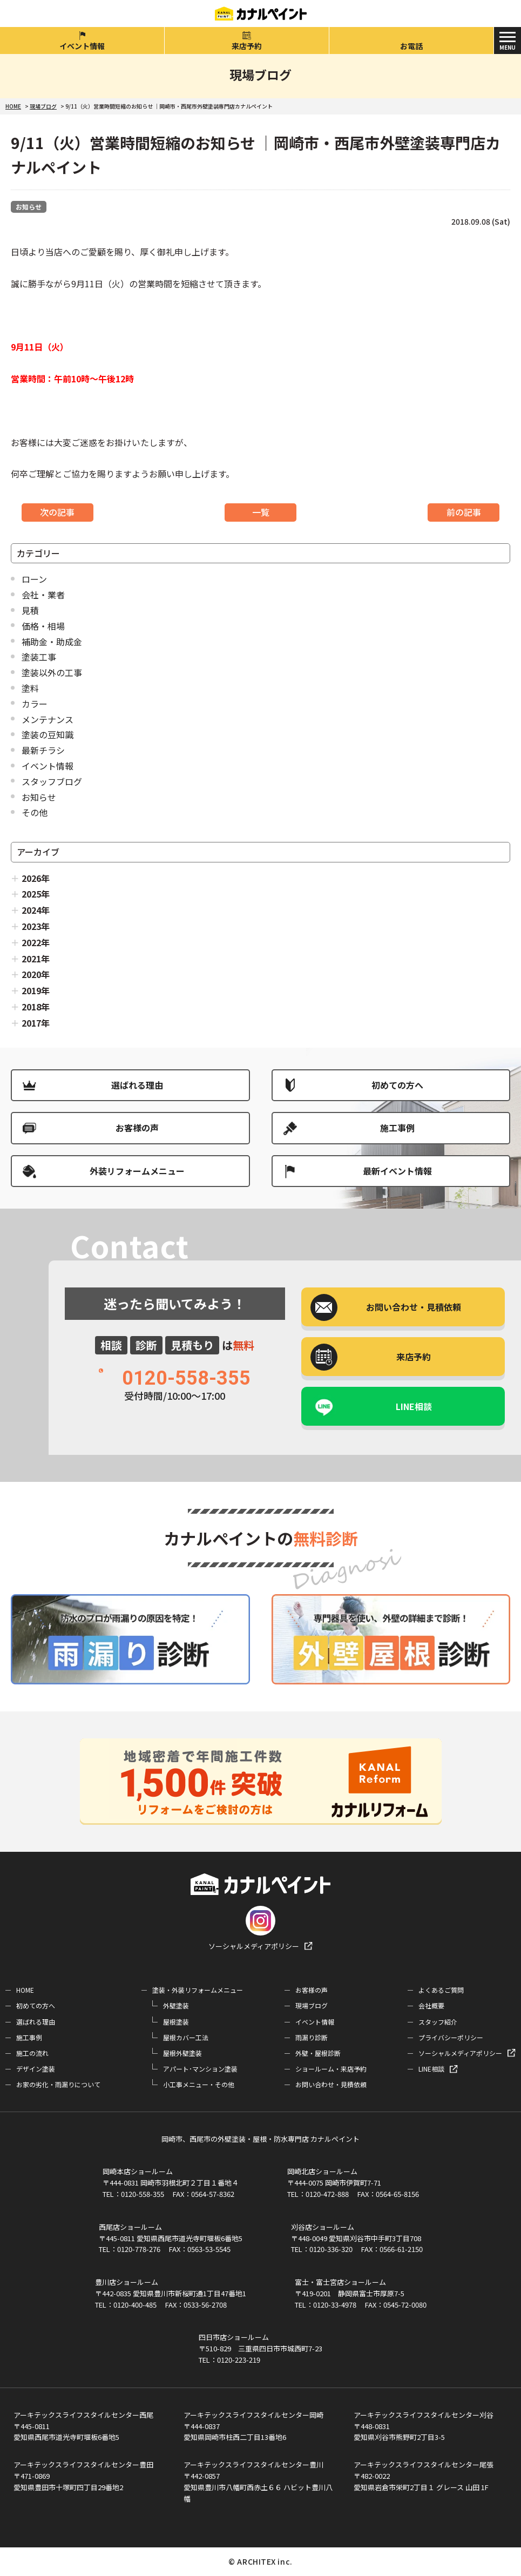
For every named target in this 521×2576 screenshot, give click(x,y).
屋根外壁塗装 (182, 2053)
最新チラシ (43, 750)
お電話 (411, 46)
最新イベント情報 (397, 1170)
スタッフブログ (52, 781)
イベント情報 (82, 46)
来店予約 (247, 46)
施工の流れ (32, 2053)
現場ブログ (311, 2005)
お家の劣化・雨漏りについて (58, 2084)
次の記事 (57, 511)
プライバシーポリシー (450, 2037)
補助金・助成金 (52, 641)
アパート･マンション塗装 (200, 2068)
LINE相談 (414, 1406)
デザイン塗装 (35, 2068)
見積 (30, 610)
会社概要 (431, 2005)
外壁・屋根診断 (318, 2053)
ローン (34, 578)
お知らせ (29, 206)
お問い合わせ (413, 1306)
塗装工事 (39, 656)
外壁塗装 (176, 2005)
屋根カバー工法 (185, 2037)
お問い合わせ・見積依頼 (331, 2084)
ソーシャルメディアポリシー (253, 1946)
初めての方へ (397, 1084)
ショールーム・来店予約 (331, 2068)
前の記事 (463, 511)
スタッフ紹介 (437, 2021)
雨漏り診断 (311, 2037)
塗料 (30, 688)
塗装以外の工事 (52, 672)
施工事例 (397, 1127)
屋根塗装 (176, 2021)
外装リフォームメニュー (137, 1170)
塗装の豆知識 (47, 734)
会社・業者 (43, 594)
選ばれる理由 (137, 1084)
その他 (35, 812)
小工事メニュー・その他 (198, 2084)
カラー (35, 703)
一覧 (260, 511)
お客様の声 (137, 1127)
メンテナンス (47, 719)
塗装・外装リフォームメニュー (197, 1989)
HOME (25, 1989)
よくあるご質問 (441, 1989)
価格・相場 (43, 625)
